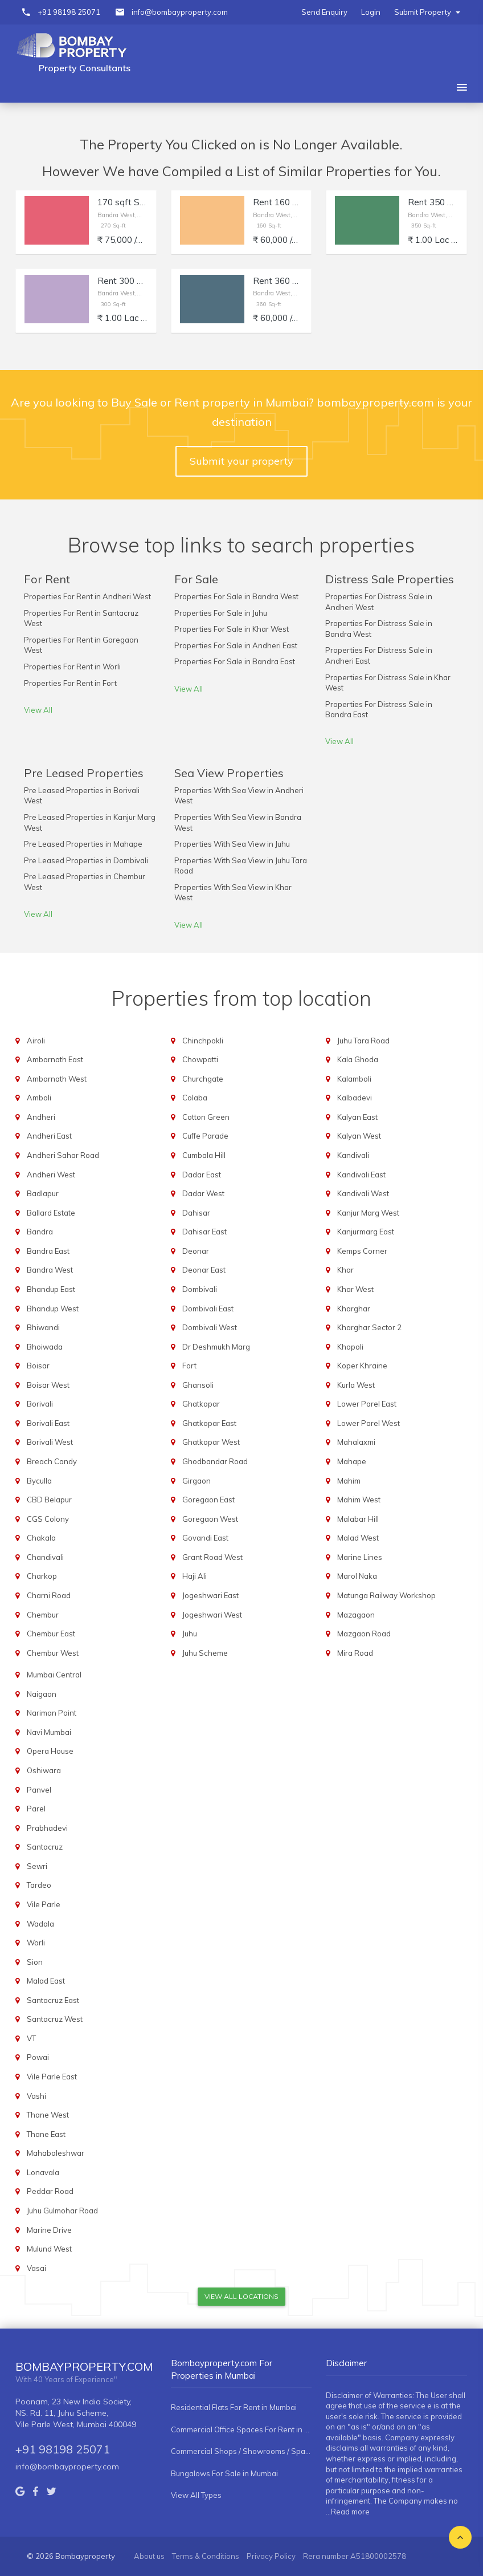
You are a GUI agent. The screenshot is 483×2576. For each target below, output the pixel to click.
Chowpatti (200, 1059)
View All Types (196, 2495)
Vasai (36, 2268)
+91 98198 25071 (69, 12)
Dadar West (203, 1193)
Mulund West (49, 2248)
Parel (36, 1808)
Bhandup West (53, 1308)
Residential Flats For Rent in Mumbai (234, 2407)
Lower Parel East (366, 1403)
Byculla (39, 1480)
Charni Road (49, 1595)
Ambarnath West (57, 1078)
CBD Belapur (49, 1499)
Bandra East (48, 1251)
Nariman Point (51, 1712)
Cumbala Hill (204, 1155)
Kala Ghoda (357, 1059)
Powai (38, 2057)
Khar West (355, 1289)
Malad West (358, 1537)
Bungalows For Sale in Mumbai (224, 2473)
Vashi (36, 2095)
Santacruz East (53, 2000)
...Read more (348, 2511)
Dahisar (196, 1212)
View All (38, 709)
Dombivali (199, 1289)
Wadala (40, 1923)
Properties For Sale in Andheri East (235, 645)
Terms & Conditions (205, 2556)
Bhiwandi (43, 1327)
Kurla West (356, 1384)
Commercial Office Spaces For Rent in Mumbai (241, 2429)
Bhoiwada (45, 1346)
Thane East (46, 2134)
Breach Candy (52, 1461)
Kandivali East (361, 1174)
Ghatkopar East (209, 1423)
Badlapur (43, 1193)
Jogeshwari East (210, 1595)
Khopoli (350, 1346)
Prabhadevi (47, 1828)
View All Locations (241, 2296)
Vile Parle (43, 1904)
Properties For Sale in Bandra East (234, 661)
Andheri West (51, 1174)
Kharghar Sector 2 (369, 1327)
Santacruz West (55, 2019)
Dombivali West (209, 1327)
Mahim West (358, 1499)
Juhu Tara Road (363, 1040)
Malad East (46, 1980)
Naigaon (41, 1694)
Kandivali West (363, 1193)
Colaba (194, 1097)
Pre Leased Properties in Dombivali (86, 860)
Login (370, 12)
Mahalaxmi (356, 1442)
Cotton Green (206, 1117)
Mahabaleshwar (55, 2152)
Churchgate (202, 1078)
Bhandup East (51, 1289)
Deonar (195, 1251)
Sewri (37, 1866)
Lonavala (43, 2172)
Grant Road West (212, 1557)
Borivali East (48, 1423)
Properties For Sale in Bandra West (236, 596)
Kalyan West (359, 1135)
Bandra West (50, 1269)
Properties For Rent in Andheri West (87, 596)
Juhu (189, 1633)
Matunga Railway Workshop (386, 1595)
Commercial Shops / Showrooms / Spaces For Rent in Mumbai (241, 2451)
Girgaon (196, 1480)
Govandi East (205, 1537)
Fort (189, 1365)
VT (31, 2038)
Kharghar (353, 1308)
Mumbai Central (54, 1674)
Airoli (36, 1040)
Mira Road (355, 1652)
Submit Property (427, 12)
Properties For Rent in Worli (72, 666)
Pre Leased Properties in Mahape (83, 843)
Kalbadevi (354, 1097)
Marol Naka (357, 1575)
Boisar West (48, 1384)
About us (149, 2556)
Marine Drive (49, 2229)
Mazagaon (356, 1614)
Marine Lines (359, 1557)
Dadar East (201, 1174)
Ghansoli (198, 1384)
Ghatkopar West (211, 1442)
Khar (345, 1269)
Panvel (39, 1789)
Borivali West (50, 1442)
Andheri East (49, 1135)
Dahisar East (204, 1231)
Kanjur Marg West (368, 1212)
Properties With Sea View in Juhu (232, 843)
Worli (36, 1942)
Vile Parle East (52, 2076)
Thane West (48, 2114)
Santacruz (45, 1846)
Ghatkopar (201, 1403)
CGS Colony (48, 1518)
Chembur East (51, 1633)
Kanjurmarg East (365, 1231)
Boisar (38, 1365)
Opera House (50, 1751)
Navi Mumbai (49, 1732)
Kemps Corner (362, 1251)
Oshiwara (44, 1770)
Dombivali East (208, 1308)
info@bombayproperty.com (180, 12)
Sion (35, 1961)
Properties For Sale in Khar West (231, 628)
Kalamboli (354, 1078)
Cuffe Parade (205, 1135)
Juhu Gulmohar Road (62, 2210)
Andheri (41, 1117)
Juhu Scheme (205, 1652)
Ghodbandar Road (215, 1461)
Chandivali (45, 1557)
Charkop (42, 1575)
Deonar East (204, 1269)
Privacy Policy (271, 2556)
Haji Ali (194, 1575)
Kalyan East (357, 1117)
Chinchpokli (202, 1040)
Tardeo (39, 1885)
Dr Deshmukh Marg (216, 1346)
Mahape (351, 1461)
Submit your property (241, 461)
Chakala (41, 1537)
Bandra (40, 1231)
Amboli (39, 1097)
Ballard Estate (51, 1212)
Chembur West (53, 1652)
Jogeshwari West (212, 1614)
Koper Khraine (362, 1365)
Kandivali (353, 1155)
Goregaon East (208, 1499)
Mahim (349, 1480)
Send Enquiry (324, 12)
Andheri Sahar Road (63, 1155)
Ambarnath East (55, 1059)
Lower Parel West (368, 1423)
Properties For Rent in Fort (70, 683)
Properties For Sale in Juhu (220, 612)
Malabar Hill (358, 1518)
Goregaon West (210, 1518)
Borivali (40, 1403)
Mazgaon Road (364, 1633)
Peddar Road (50, 2191)
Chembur (43, 1614)
